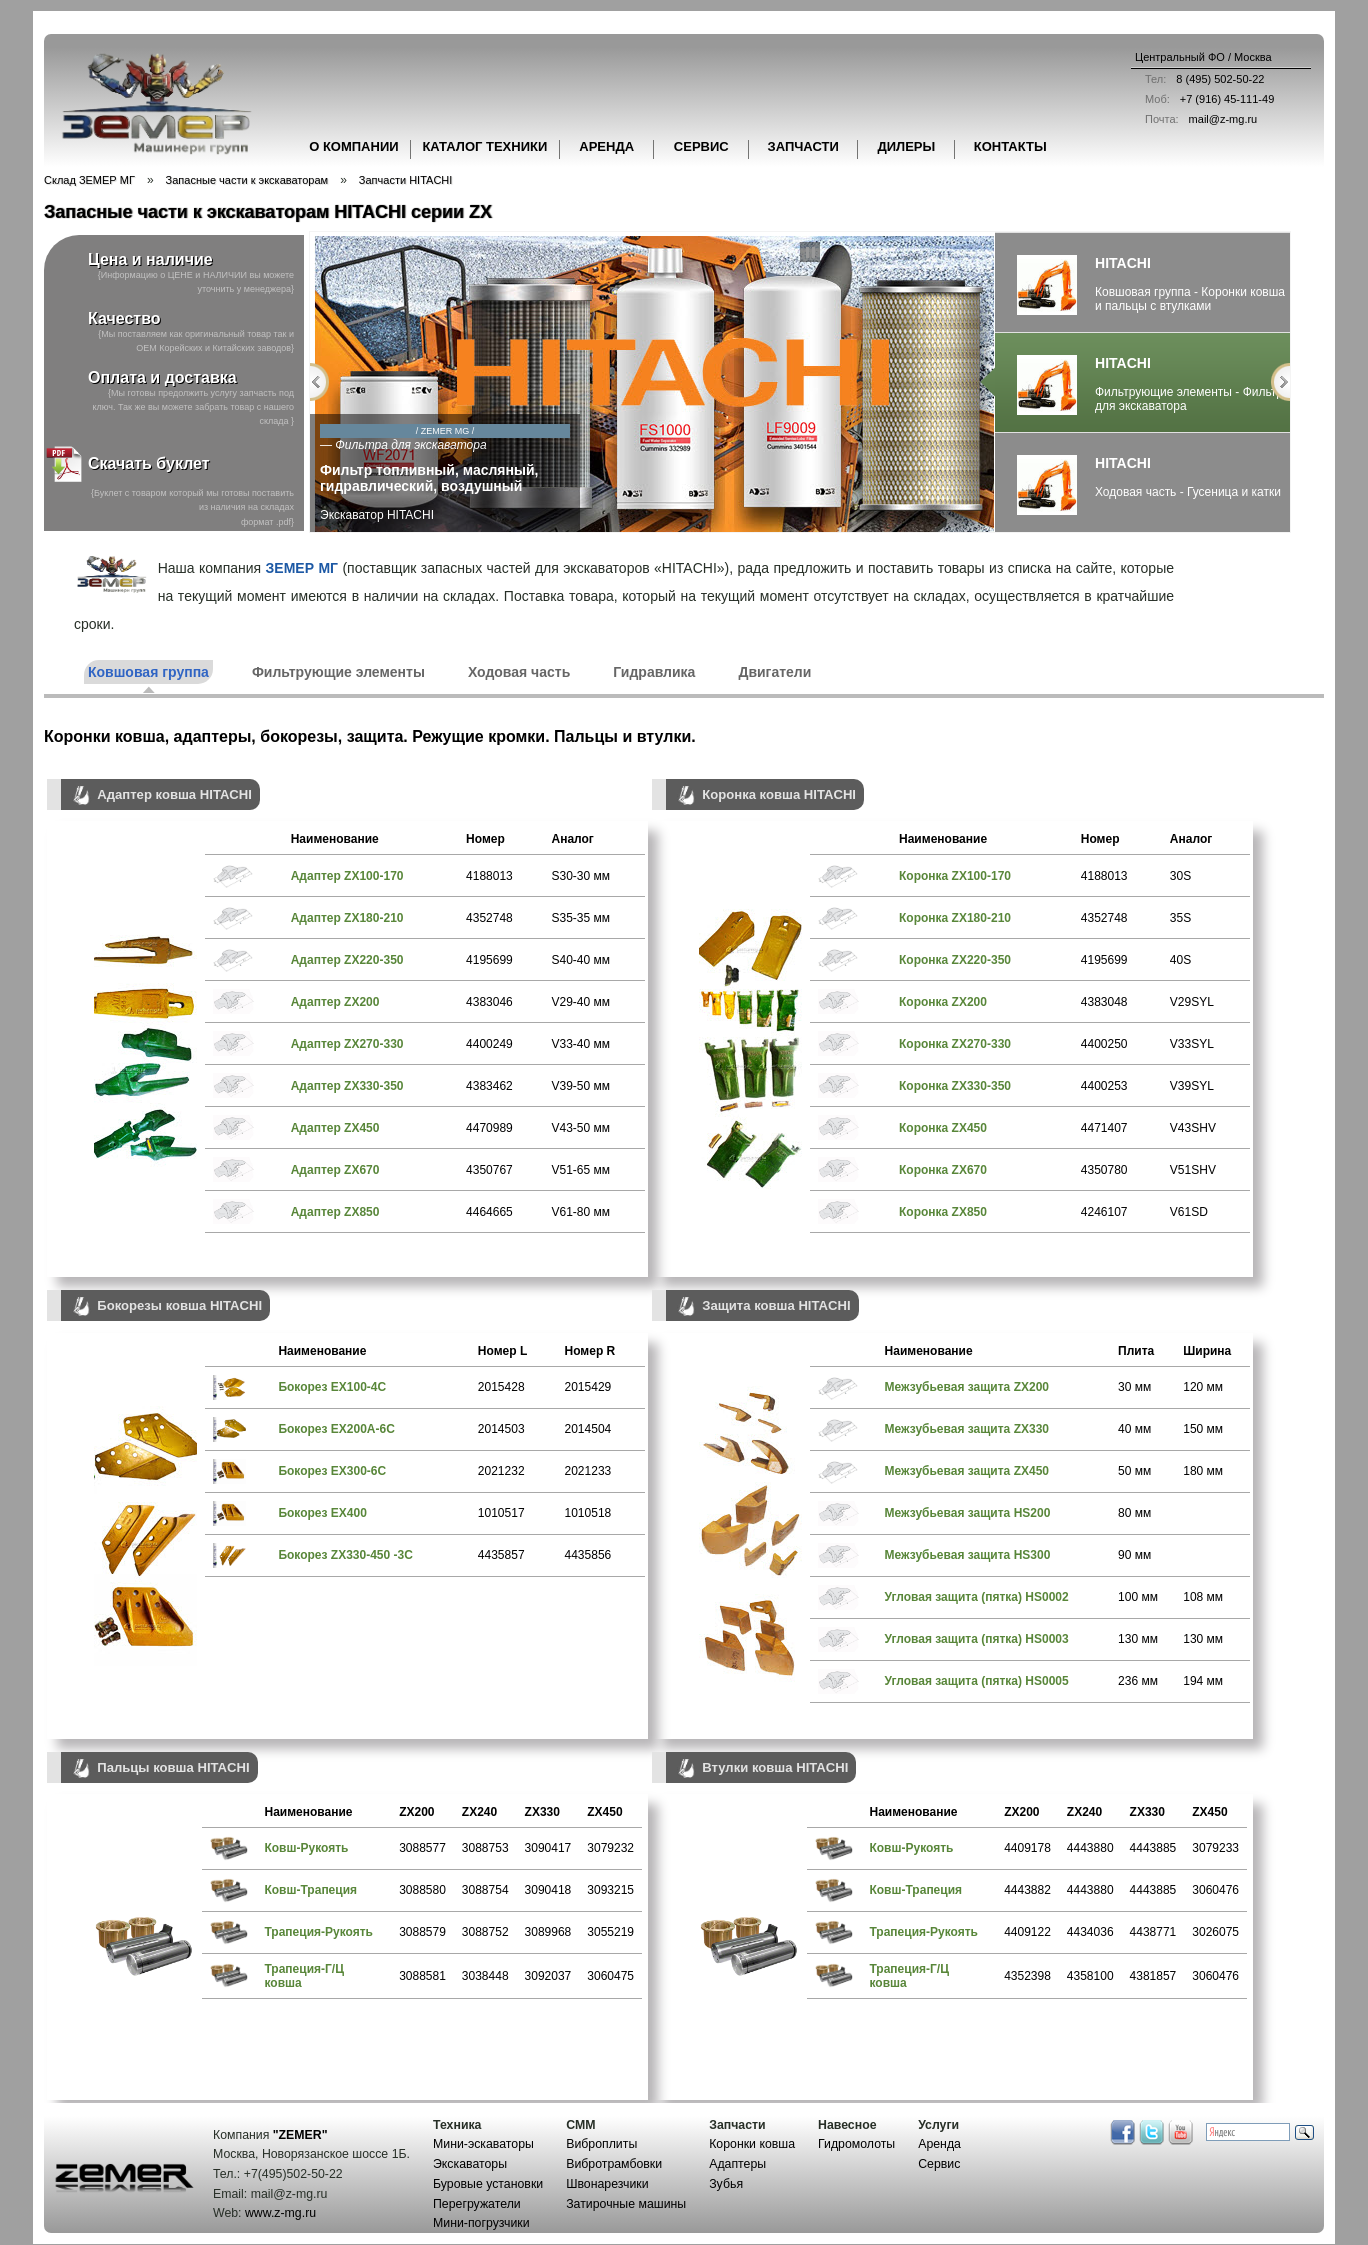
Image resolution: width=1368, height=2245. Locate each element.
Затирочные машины (626, 2204)
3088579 (422, 1932)
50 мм (1134, 1471)
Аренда (939, 2144)
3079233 (1215, 1848)
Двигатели (774, 672)
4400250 (1104, 1044)
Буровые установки (488, 2184)
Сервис (939, 2164)
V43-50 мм (580, 1128)
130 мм (1138, 1639)
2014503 (501, 1429)
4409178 (1027, 1848)
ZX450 (604, 1812)
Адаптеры (737, 2164)
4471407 (1104, 1128)
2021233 (588, 1471)
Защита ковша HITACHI (762, 1306)
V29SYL (1192, 1002)
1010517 (501, 1513)
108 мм (1203, 1597)
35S (1180, 918)
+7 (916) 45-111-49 (1204, 99)
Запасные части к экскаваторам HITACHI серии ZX (268, 212)
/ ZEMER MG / (601, 431)
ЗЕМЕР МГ (302, 568)
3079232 (610, 1848)
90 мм (1134, 1555)
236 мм (1138, 1681)
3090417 (548, 1848)
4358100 (1090, 1976)
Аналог (572, 839)
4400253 (1104, 1086)
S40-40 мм (580, 960)
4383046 (489, 1002)
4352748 (489, 918)
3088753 (485, 1848)
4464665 (489, 1212)
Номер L (502, 1351)
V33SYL (1192, 1044)
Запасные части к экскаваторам (247, 180)
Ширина (1207, 1351)
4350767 (489, 1170)
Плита (1136, 1351)
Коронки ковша (752, 2144)
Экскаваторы (470, 2164)
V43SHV (1193, 1128)
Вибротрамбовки (614, 2164)
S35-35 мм (580, 918)
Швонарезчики (607, 2184)
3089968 (548, 1932)
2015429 (588, 1387)
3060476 (1215, 1890)
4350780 (1104, 1170)
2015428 (501, 1387)
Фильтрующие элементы (338, 672)
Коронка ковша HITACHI (765, 795)
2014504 (588, 1429)
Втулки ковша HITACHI (761, 1768)
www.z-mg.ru (280, 2213)
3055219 (610, 1932)
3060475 (610, 1976)
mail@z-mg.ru (1196, 119)
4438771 (1153, 1932)
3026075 (1215, 1932)
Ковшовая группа (148, 672)
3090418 (548, 1890)
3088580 (422, 1890)
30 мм (1134, 1387)
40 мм (1134, 1429)
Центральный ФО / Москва (1203, 57)
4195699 (489, 960)
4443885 (1153, 1848)
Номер (485, 839)
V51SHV (1193, 1170)
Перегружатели (477, 2204)
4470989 (489, 1128)
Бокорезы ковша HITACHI (165, 1306)
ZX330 (542, 1812)
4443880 (1090, 1848)
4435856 (588, 1555)
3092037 (548, 1976)
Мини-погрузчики (481, 2223)
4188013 (489, 876)
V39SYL (1192, 1086)
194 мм (1203, 1681)
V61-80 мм (580, 1212)
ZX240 (479, 1812)
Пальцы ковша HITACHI (159, 1768)
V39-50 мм (580, 1086)
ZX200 (416, 1812)
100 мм (1138, 1597)
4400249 (489, 1044)
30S (1180, 876)
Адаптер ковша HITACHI (160, 795)
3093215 (610, 1890)
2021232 (501, 1471)
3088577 (422, 1848)
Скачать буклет (126, 464)
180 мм (1203, 1471)
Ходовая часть (519, 672)
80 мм (1134, 1513)
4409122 (1027, 1932)
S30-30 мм (580, 876)
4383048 (1104, 1002)
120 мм (1203, 1387)
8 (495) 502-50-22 (1199, 79)
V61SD (1189, 1212)
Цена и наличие (150, 259)
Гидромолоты (856, 2144)
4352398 (1027, 1976)
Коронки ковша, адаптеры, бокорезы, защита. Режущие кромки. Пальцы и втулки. (370, 736)
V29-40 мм (580, 1002)
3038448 (485, 1976)
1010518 (588, 1513)
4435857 (501, 1555)
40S (1180, 960)
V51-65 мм (580, 1170)
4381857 (1153, 1976)
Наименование (335, 839)
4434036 (1090, 1932)
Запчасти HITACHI (406, 180)
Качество (124, 318)
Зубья (726, 2184)
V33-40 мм (580, 1044)
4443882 (1027, 1890)
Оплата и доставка (162, 377)
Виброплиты (601, 2144)
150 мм (1203, 1429)
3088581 (422, 1976)
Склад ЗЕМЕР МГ (89, 180)
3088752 (485, 1932)
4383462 (489, 1086)
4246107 (1104, 1212)
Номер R (590, 1351)
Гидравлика (654, 672)
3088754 (485, 1890)
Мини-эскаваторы (483, 2144)
